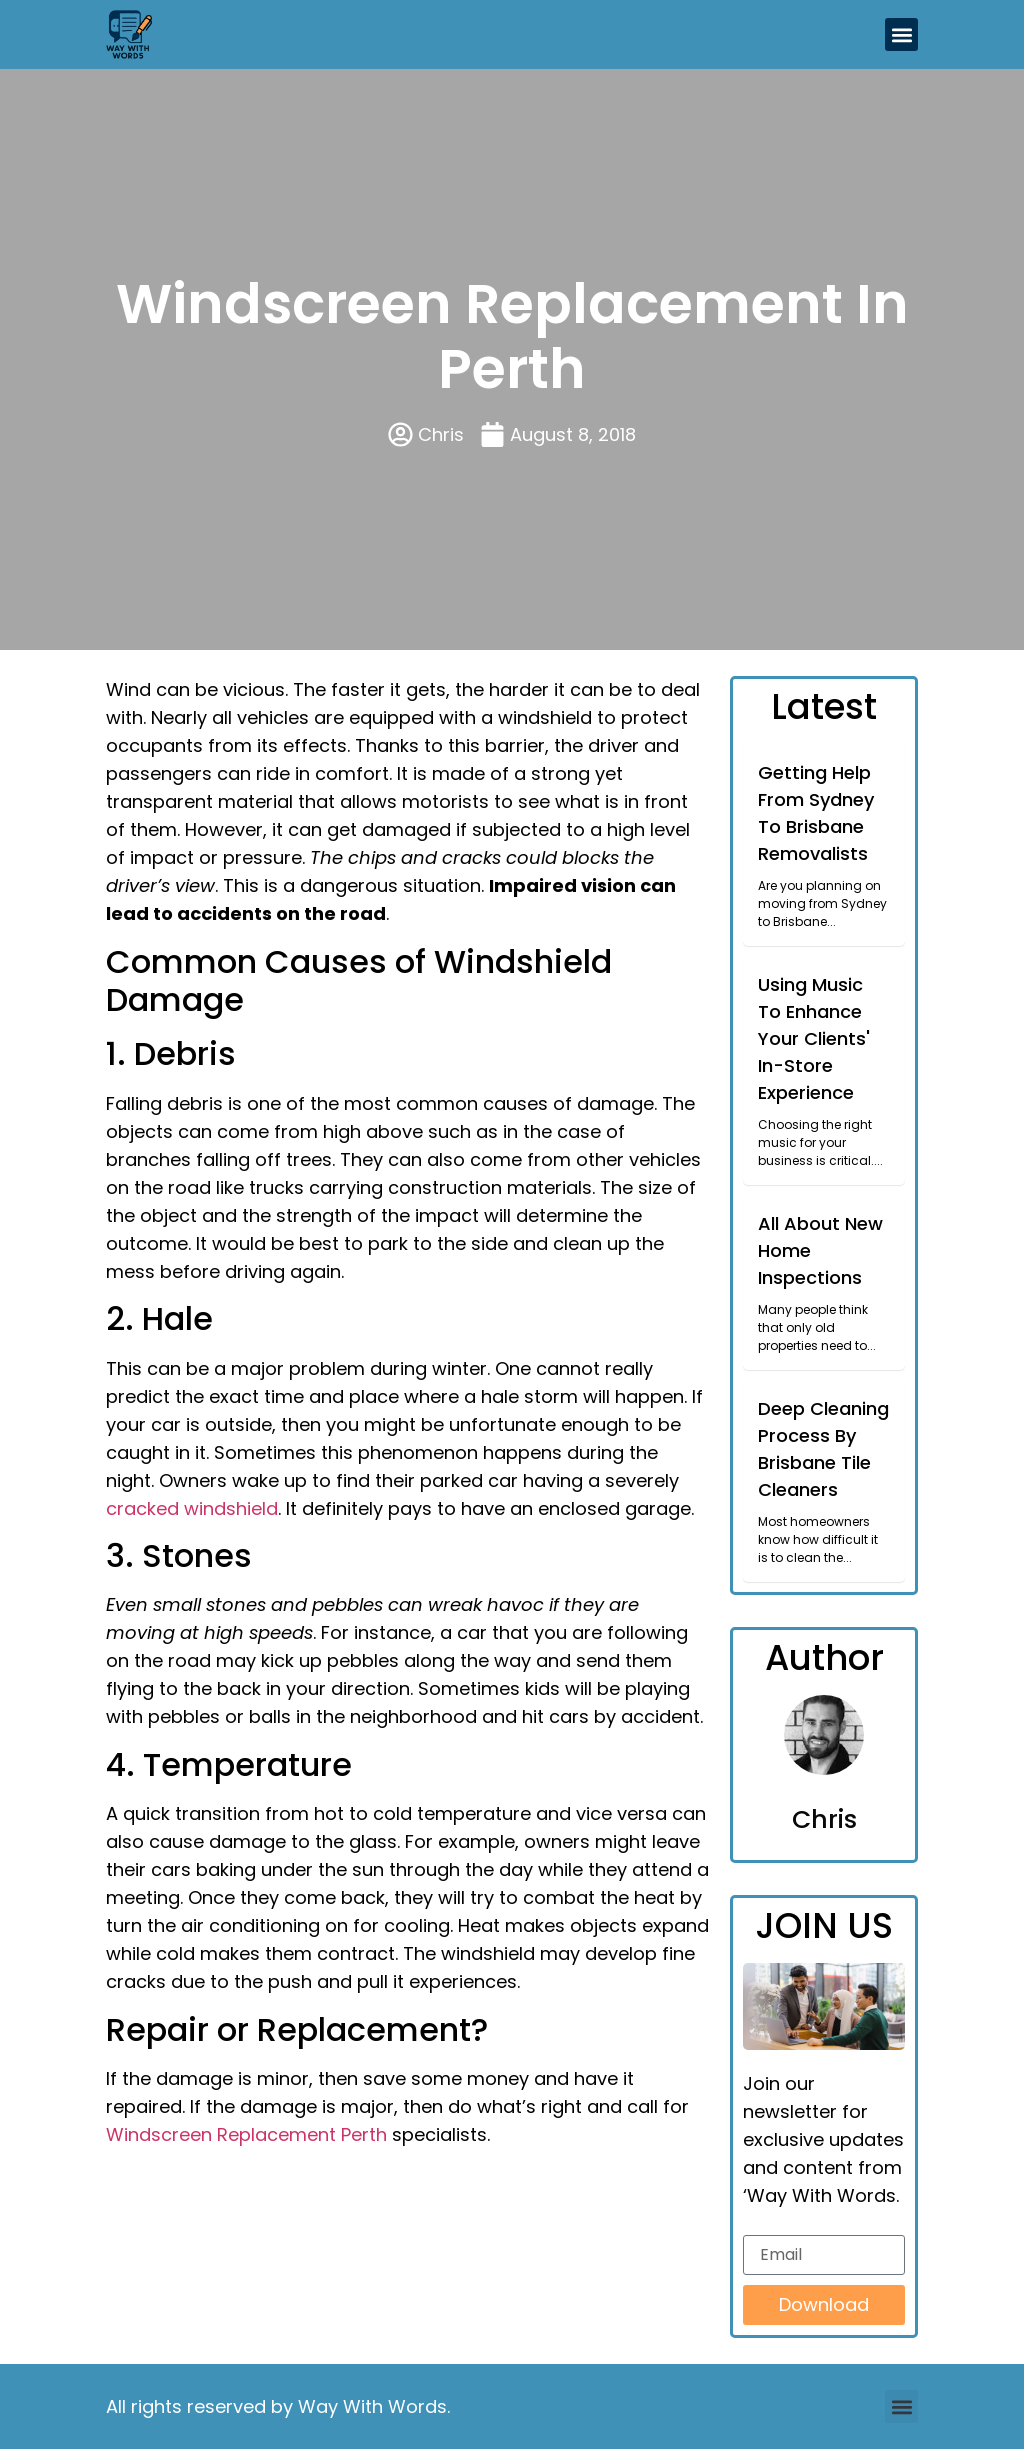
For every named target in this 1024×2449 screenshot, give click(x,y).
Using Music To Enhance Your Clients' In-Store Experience (814, 1038)
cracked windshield (192, 1508)
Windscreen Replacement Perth (246, 2134)
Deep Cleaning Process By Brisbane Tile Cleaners (823, 1449)
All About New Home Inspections (820, 1250)
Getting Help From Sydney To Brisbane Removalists (816, 813)
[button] (901, 34)
